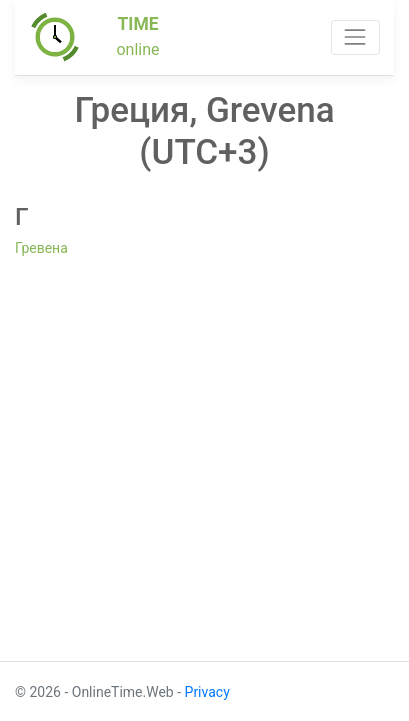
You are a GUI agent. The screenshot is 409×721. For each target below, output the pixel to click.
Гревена (41, 248)
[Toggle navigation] (355, 37)
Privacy (207, 692)
